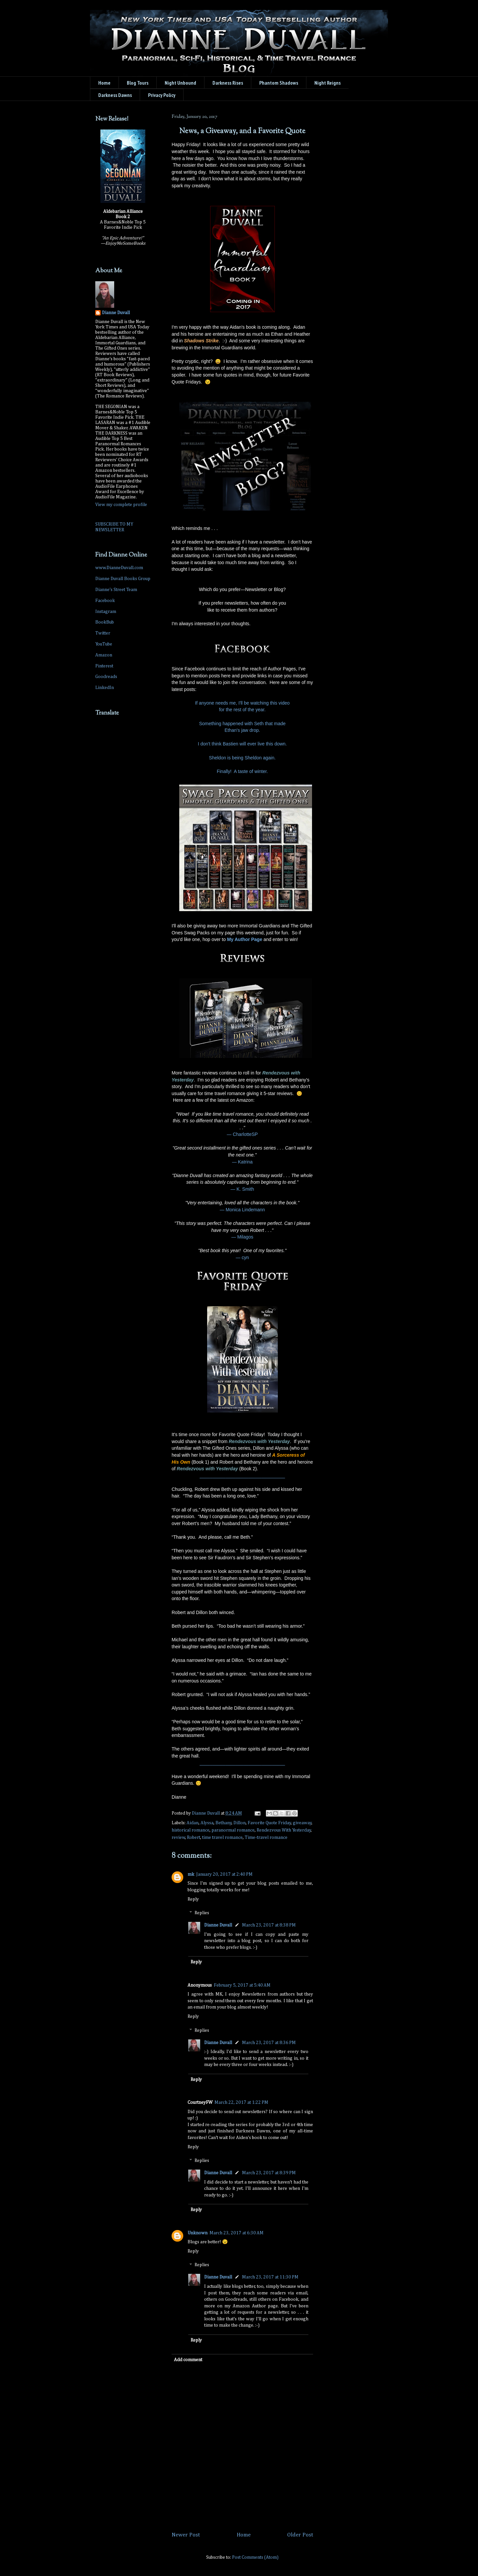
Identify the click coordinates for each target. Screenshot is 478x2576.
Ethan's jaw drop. (242, 730)
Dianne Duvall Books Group (122, 578)
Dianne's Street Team (116, 589)
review (178, 1837)
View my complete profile (121, 504)
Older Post (300, 2535)
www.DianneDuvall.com (119, 567)
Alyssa (206, 1823)
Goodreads (106, 676)
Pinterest (104, 666)
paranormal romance (233, 1830)
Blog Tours (137, 82)
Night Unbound (180, 82)
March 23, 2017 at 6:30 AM (236, 2233)
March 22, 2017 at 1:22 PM (241, 2102)
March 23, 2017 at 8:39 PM (269, 2173)
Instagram (105, 611)
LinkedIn (104, 687)
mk (191, 1874)
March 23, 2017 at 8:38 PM (269, 1925)
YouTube (103, 644)
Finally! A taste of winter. (242, 771)
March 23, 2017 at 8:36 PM (269, 2042)
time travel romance (222, 1837)
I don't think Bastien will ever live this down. (242, 743)
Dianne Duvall (218, 1925)
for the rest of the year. (242, 709)
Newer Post (186, 2535)
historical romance (190, 1830)
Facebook (105, 600)
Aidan (193, 1823)
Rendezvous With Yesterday (284, 1830)
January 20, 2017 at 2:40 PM (224, 1874)
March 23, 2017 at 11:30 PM (270, 2277)
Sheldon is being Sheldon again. (242, 757)
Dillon (239, 1823)
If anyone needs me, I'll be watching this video (242, 703)
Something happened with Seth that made (242, 723)
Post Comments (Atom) (255, 2557)
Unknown (197, 2233)
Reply (193, 1899)
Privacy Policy (161, 95)
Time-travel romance (266, 1837)
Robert (193, 1837)
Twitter (102, 633)
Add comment (188, 2360)
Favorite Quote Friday (269, 1823)
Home (104, 82)
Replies (202, 1913)
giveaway (302, 1823)
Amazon (103, 655)
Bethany (223, 1823)
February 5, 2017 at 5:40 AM (242, 1985)
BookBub (104, 622)
